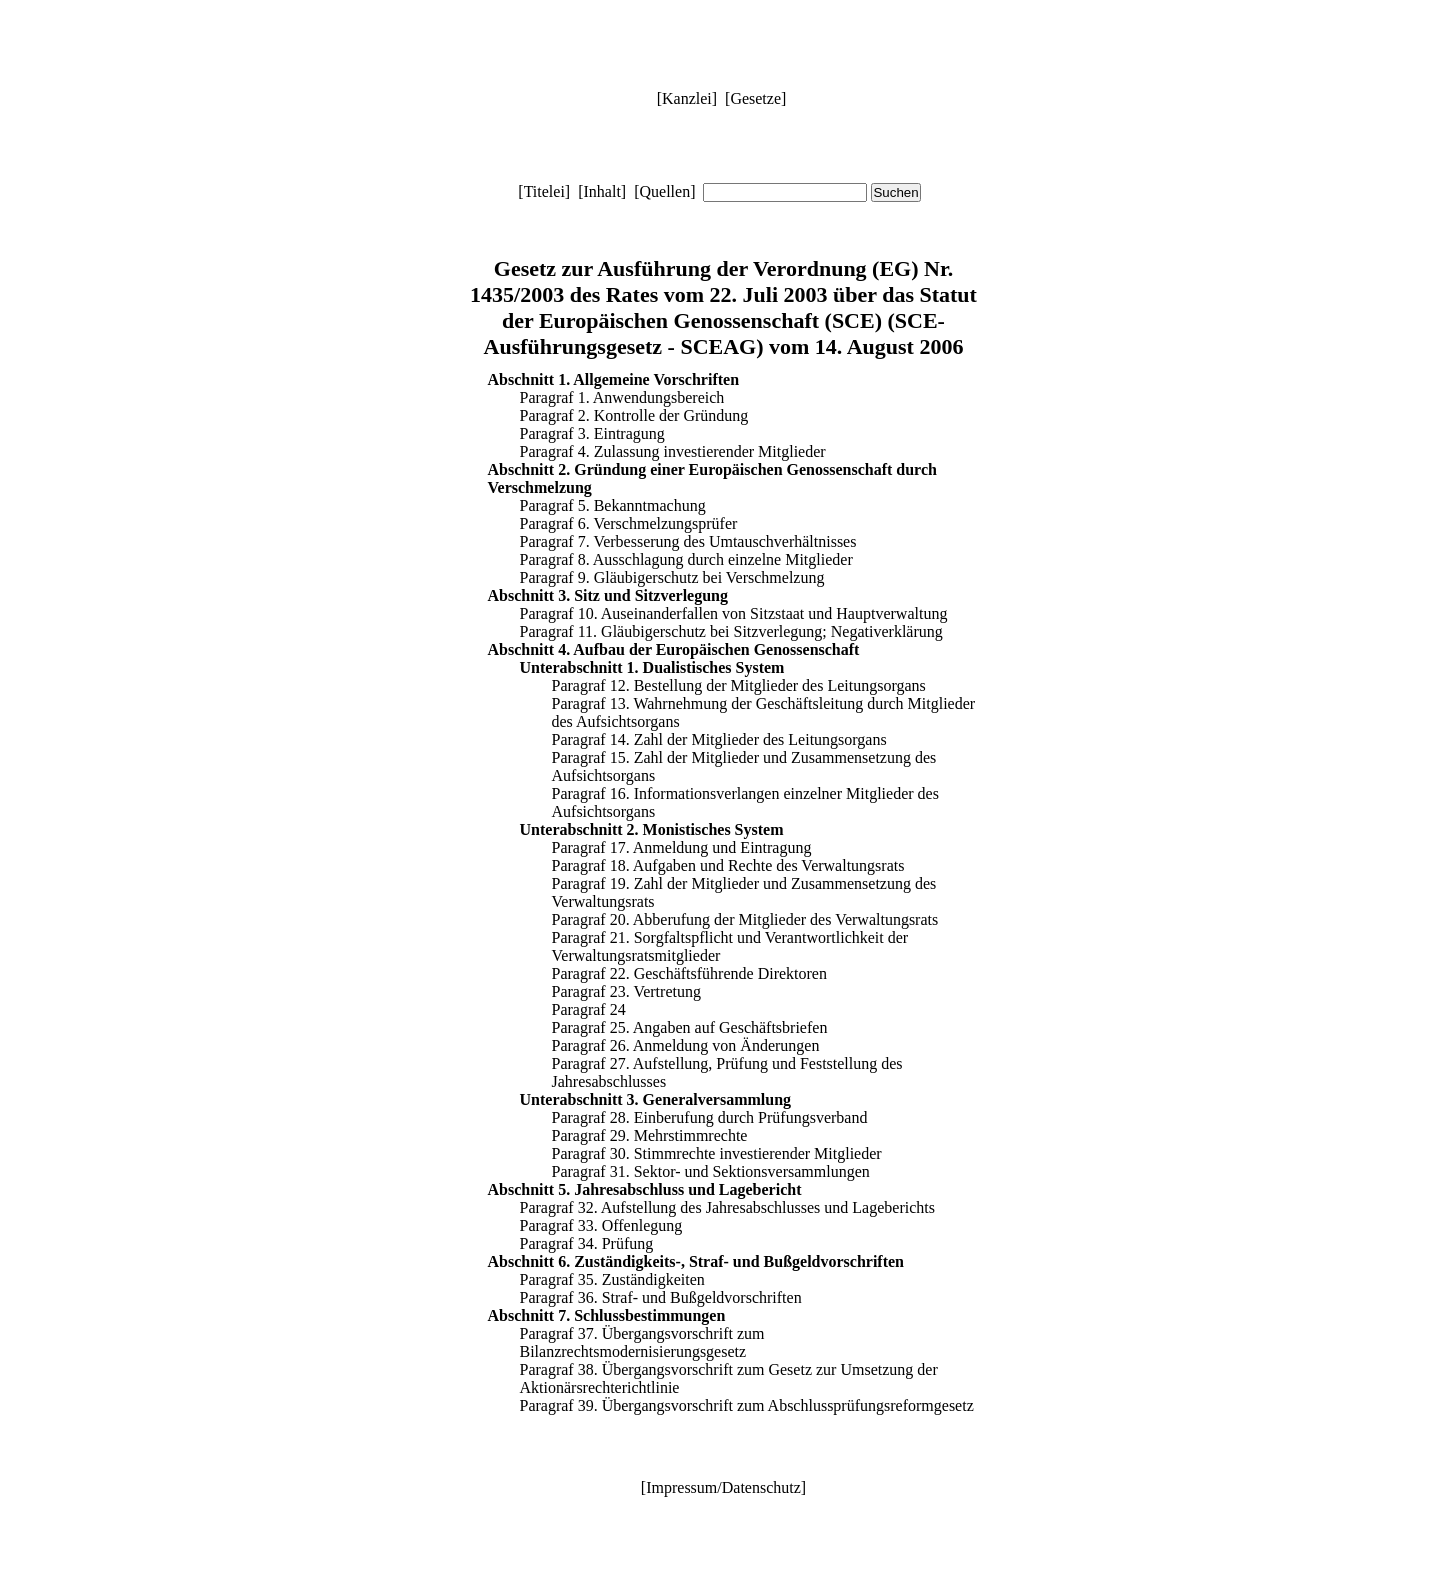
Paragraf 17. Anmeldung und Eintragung (682, 847)
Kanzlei (687, 98)
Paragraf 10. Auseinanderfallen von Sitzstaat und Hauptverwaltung (734, 613)
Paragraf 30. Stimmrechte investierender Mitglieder (717, 1153)
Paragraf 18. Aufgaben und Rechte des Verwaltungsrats (728, 865)
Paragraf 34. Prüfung (587, 1243)
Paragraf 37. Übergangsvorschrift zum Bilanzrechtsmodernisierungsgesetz (642, 1342)
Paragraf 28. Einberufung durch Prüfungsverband (710, 1117)
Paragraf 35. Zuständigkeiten (612, 1279)
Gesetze (755, 98)
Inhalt (602, 191)
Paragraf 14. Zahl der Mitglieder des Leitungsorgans (719, 739)
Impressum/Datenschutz (723, 1487)
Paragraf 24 (589, 1009)
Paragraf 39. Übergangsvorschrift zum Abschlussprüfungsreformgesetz (747, 1405)
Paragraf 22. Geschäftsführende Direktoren (689, 973)
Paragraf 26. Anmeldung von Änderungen (686, 1045)
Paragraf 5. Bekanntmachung (613, 505)
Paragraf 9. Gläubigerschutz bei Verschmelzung (672, 577)
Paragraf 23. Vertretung (626, 991)
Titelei (544, 191)
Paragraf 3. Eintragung (592, 433)
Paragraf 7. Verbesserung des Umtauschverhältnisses (688, 541)
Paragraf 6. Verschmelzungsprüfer (629, 523)
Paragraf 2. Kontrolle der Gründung (634, 415)
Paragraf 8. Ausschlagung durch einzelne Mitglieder (686, 559)
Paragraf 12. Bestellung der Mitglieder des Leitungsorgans (739, 685)
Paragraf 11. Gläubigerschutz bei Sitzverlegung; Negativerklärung (731, 631)
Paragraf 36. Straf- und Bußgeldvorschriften (661, 1297)
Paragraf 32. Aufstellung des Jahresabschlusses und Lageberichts (727, 1207)
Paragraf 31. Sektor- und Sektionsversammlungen (711, 1171)
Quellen (664, 191)
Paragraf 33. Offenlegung (601, 1225)
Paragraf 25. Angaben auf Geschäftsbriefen (690, 1027)
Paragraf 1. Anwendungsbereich (622, 397)
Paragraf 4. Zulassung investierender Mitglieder (673, 451)
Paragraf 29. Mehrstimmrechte (650, 1135)
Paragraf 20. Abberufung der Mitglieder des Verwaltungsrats (745, 919)
